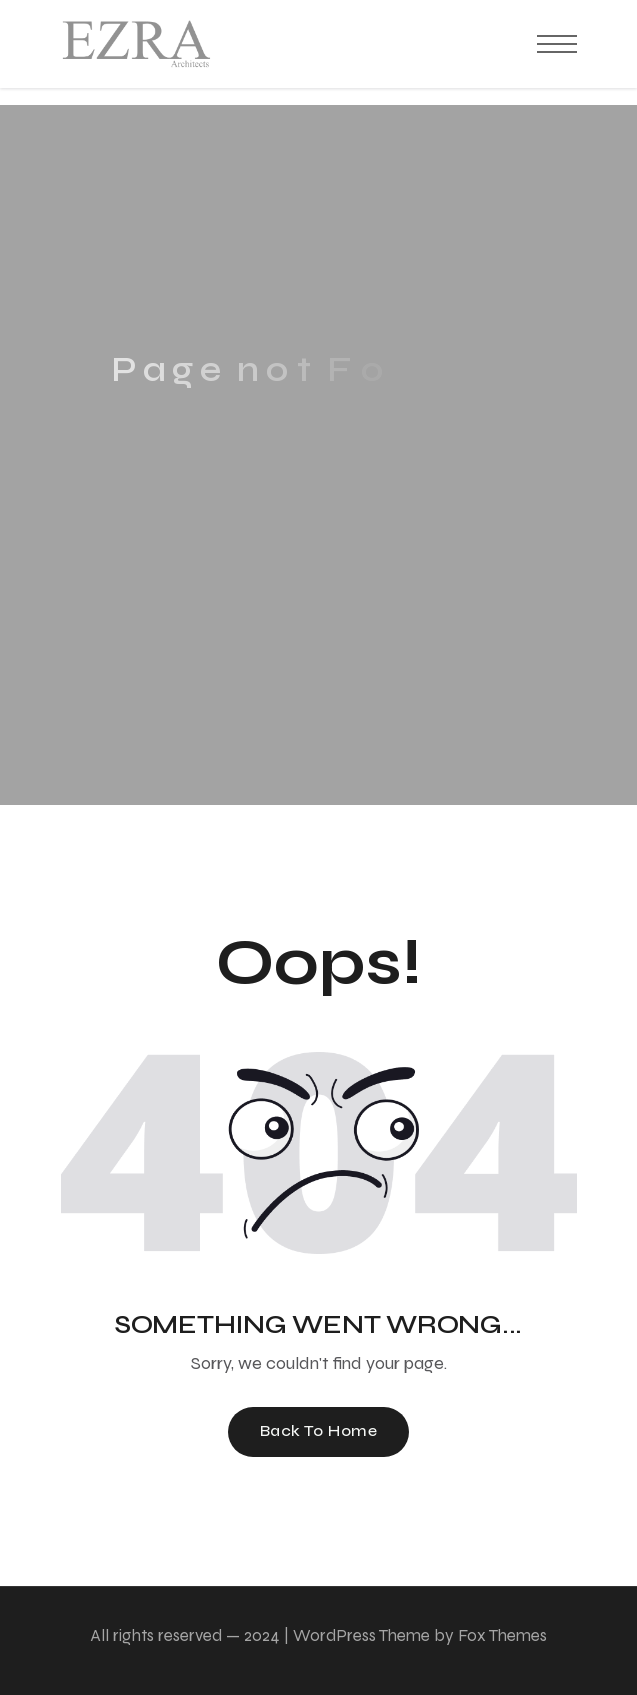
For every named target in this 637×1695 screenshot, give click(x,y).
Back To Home (319, 1430)
